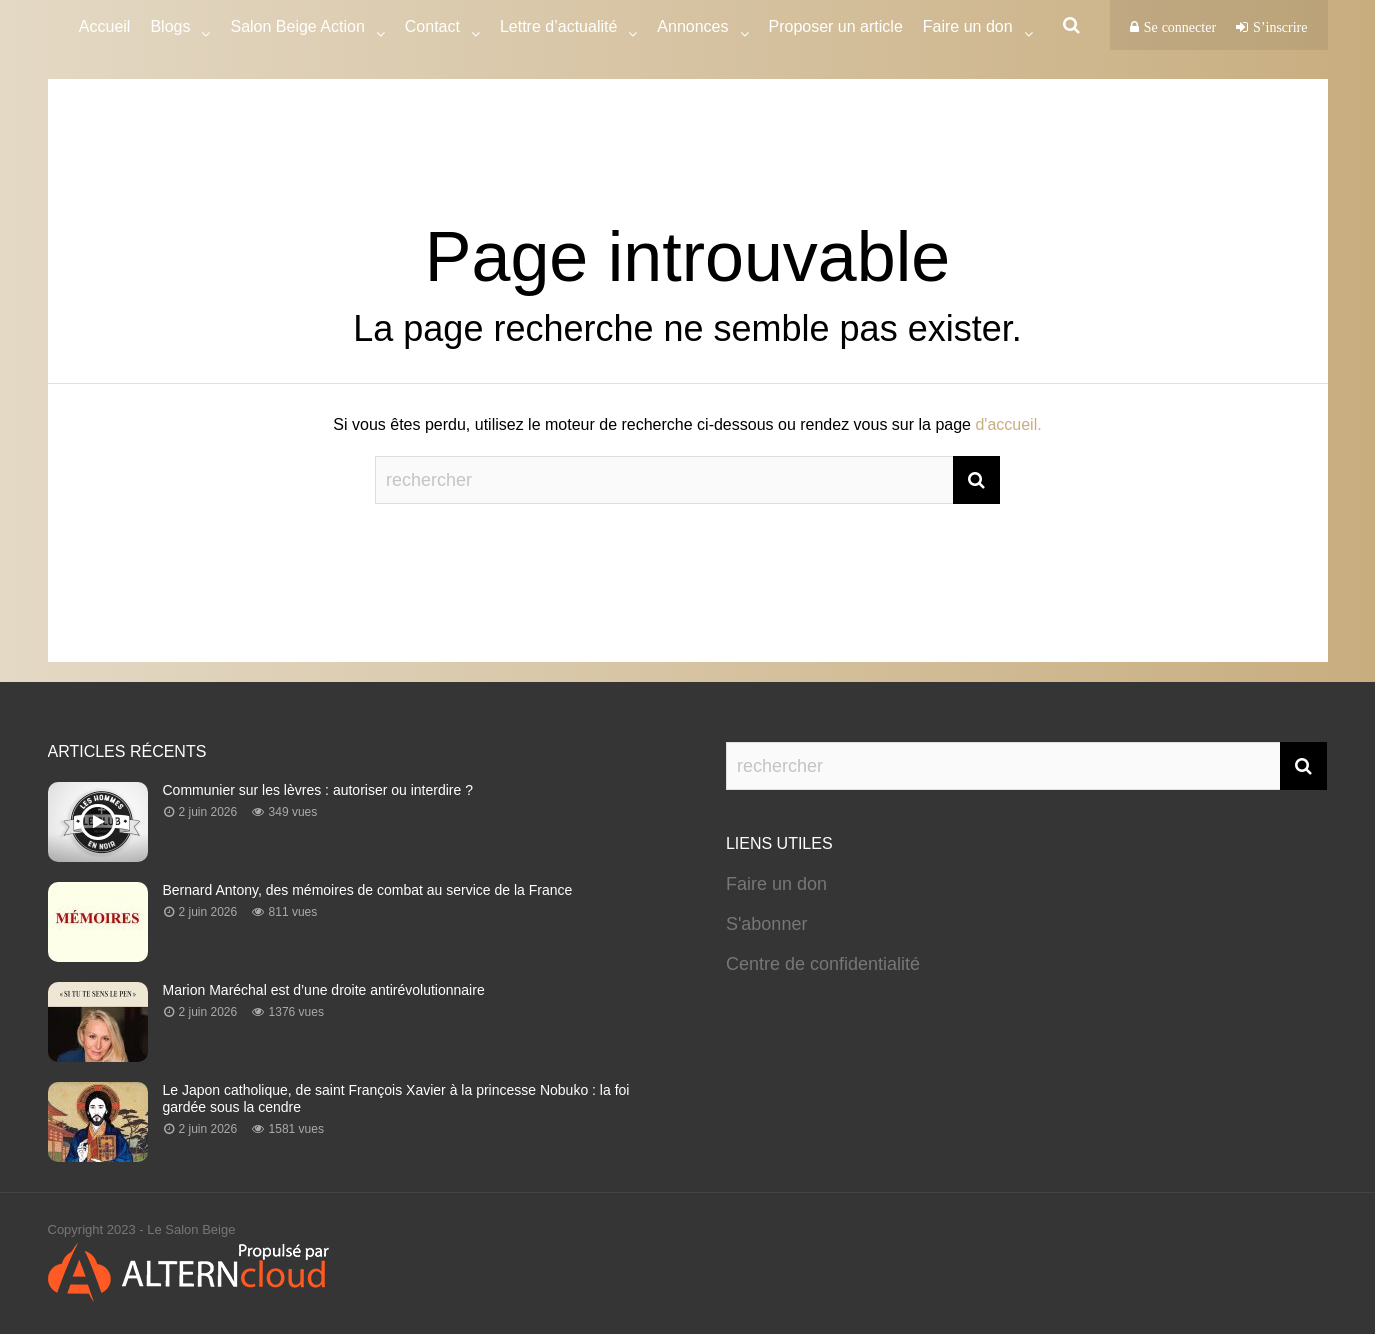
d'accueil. (1008, 424)
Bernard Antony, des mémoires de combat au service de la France (368, 890)
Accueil (105, 26)
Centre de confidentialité (823, 964)
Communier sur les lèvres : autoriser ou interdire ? (318, 790)
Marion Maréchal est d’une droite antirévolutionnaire (324, 990)
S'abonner (767, 924)
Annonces (692, 29)
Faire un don (776, 884)
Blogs (170, 29)
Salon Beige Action (297, 29)
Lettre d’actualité (558, 29)
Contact (432, 29)
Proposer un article (836, 26)
